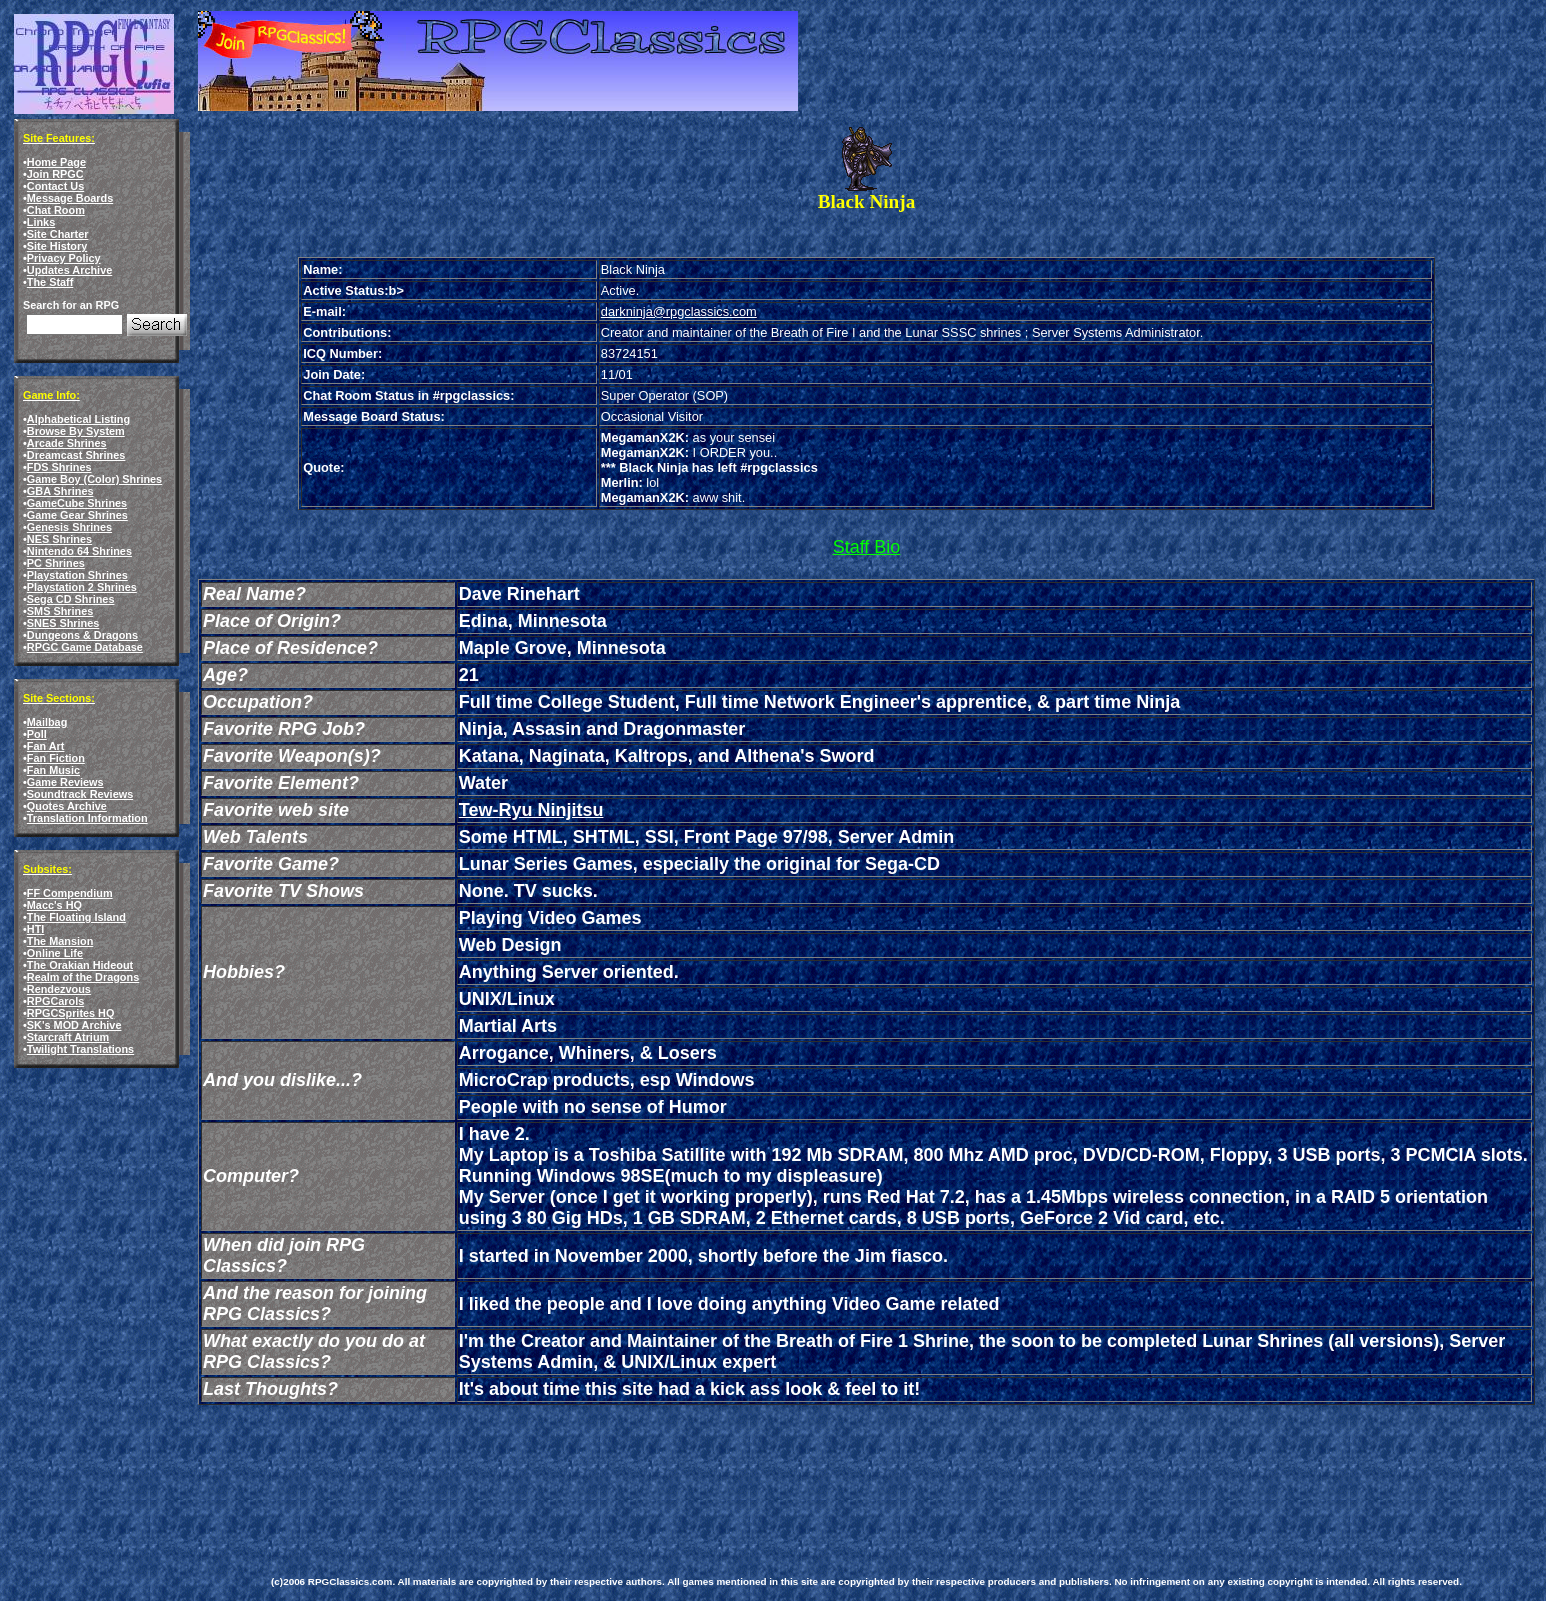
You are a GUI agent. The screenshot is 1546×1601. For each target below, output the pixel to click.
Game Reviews (65, 782)
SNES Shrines (63, 623)
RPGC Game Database (85, 647)
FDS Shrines (59, 467)
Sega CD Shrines (71, 599)
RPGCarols (55, 1001)
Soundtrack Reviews (80, 794)
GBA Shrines (60, 491)
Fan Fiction (56, 758)
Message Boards (70, 198)
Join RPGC (55, 174)
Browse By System (76, 431)
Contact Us (55, 186)
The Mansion (60, 941)
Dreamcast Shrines (76, 455)
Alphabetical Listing (78, 419)
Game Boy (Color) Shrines (94, 479)
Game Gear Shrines (77, 515)
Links (41, 222)
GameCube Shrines (77, 503)
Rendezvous (59, 989)
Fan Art (46, 746)
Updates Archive (69, 270)
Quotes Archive (67, 806)
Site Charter (58, 234)
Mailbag (47, 722)
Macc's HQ (54, 905)
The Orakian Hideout (80, 965)
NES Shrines (59, 539)
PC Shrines (56, 563)
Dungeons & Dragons (82, 635)
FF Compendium (70, 893)
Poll (37, 734)
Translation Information (87, 818)
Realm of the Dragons (83, 977)
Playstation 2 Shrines (82, 587)
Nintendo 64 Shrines (79, 551)
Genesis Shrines (69, 527)
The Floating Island (76, 917)
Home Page (56, 162)
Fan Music (53, 770)
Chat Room (56, 210)
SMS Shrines (60, 611)
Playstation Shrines (77, 575)
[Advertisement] (635, 1466)
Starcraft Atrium (68, 1037)
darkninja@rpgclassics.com (679, 311)
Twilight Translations (80, 1049)
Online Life (55, 953)
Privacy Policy (64, 258)
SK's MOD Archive (74, 1025)
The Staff (50, 282)
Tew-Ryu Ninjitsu (531, 810)
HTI (36, 929)
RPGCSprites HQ (71, 1013)
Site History (57, 246)
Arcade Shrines (67, 443)
